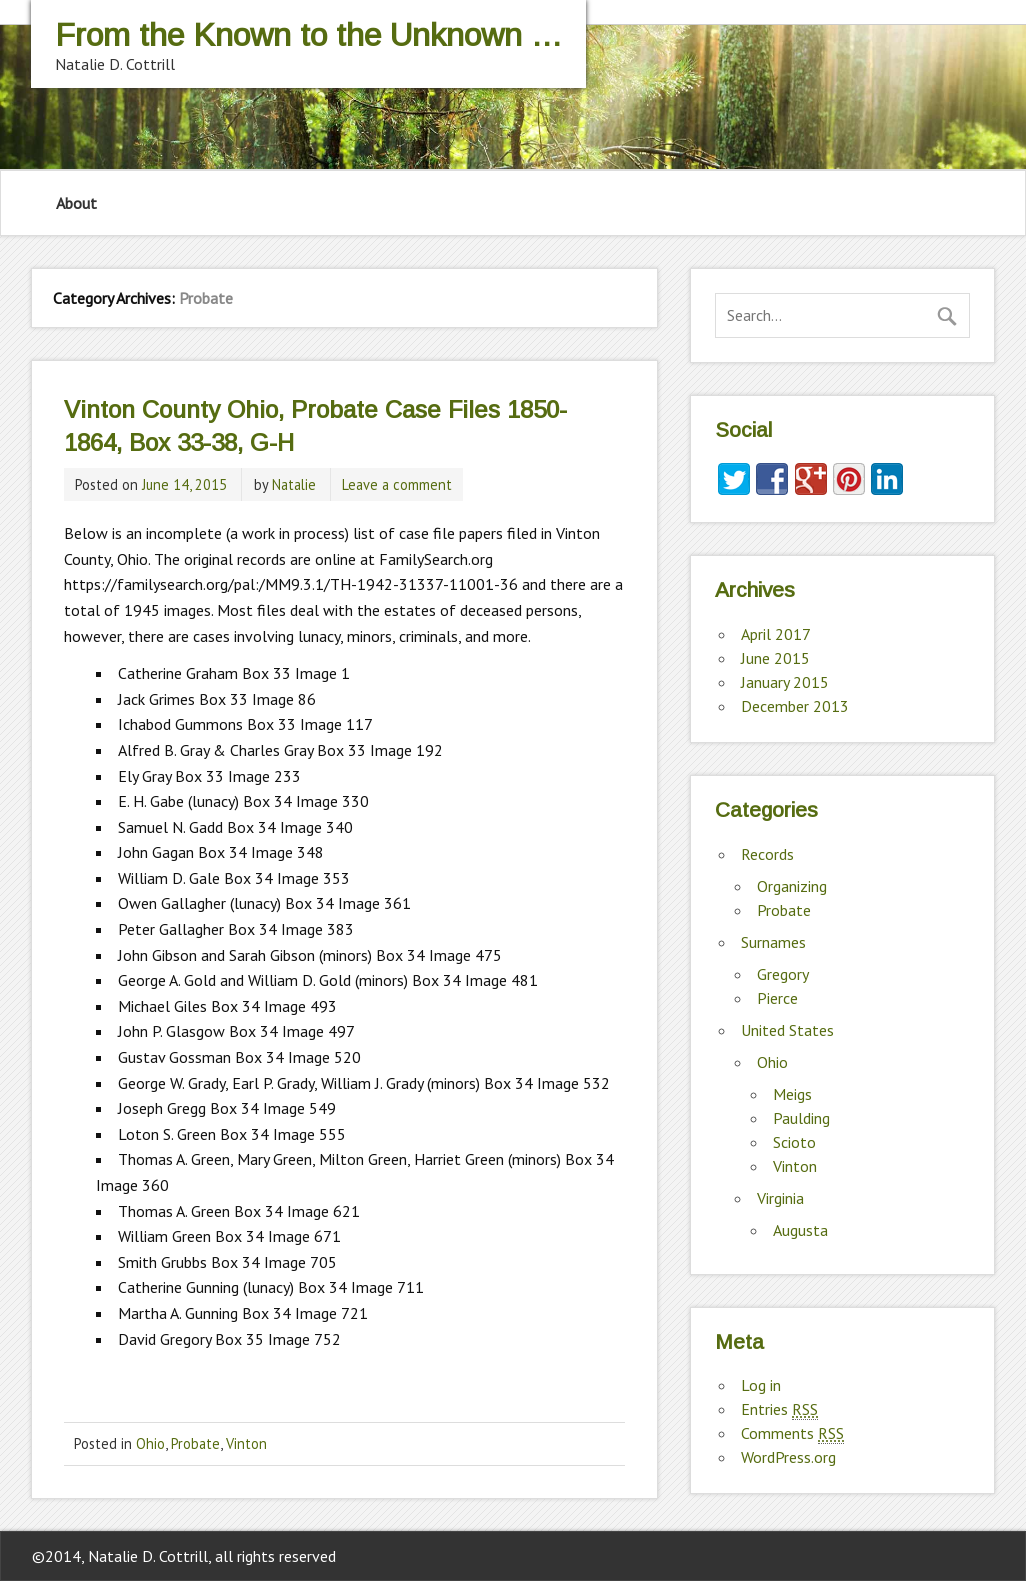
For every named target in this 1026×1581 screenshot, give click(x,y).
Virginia (780, 1198)
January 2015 (785, 682)
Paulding (801, 1118)
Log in (761, 1385)
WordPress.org (788, 1457)
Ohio (150, 1443)
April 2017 (776, 634)
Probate (195, 1443)
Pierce (777, 998)
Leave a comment (397, 484)
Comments (792, 1433)
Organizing (792, 886)
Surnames (773, 942)
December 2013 (795, 706)
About (76, 203)
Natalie (294, 484)
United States (787, 1030)
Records (767, 854)
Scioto (794, 1142)
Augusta (800, 1230)
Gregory (783, 974)
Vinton (246, 1443)
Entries (779, 1409)
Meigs (792, 1094)
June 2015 (775, 658)
